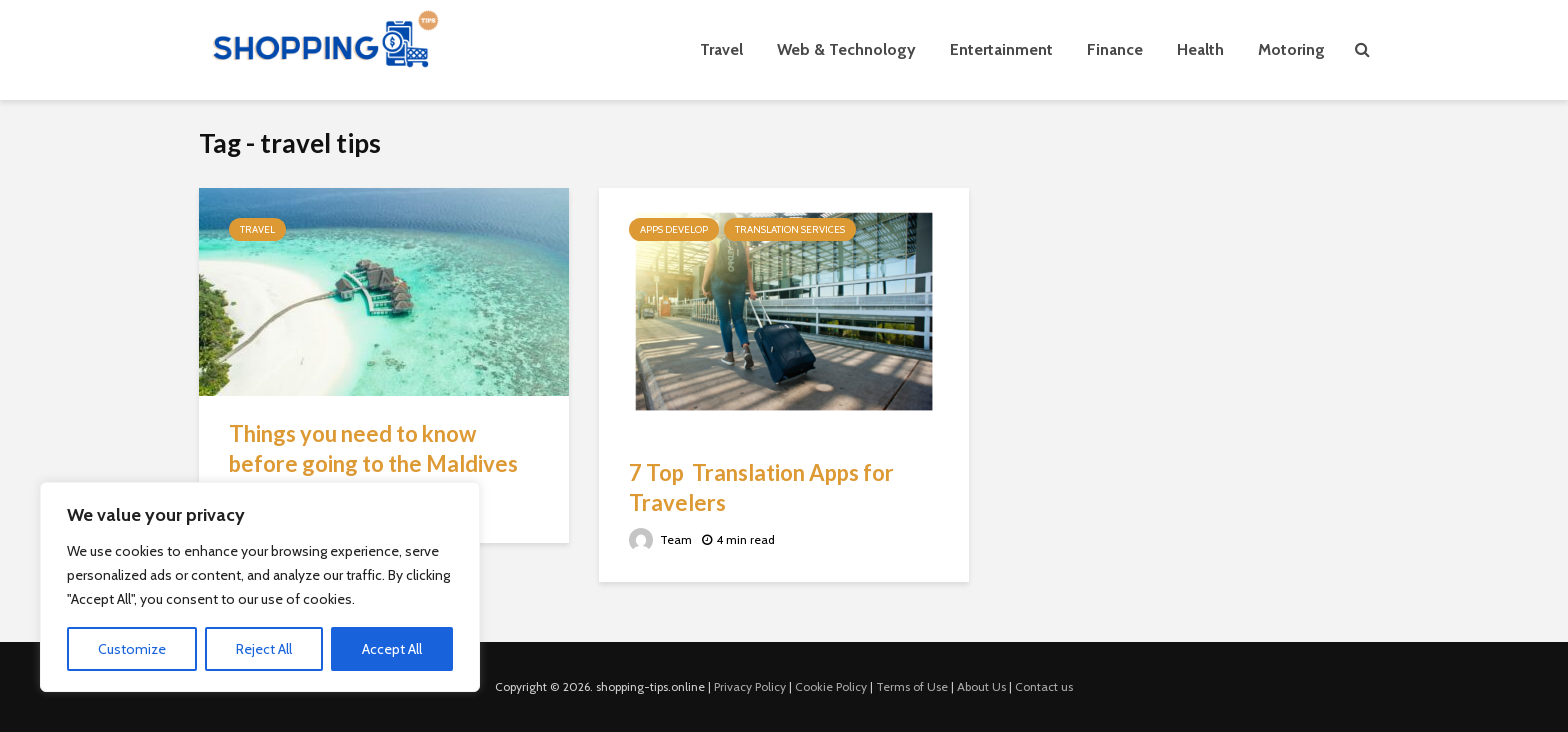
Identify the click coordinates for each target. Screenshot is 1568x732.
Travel (721, 49)
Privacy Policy (750, 686)
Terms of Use (912, 686)
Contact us (1044, 686)
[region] (260, 587)
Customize (132, 649)
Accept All (392, 649)
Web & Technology (846, 49)
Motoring (1291, 49)
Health (1200, 49)
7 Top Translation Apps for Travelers (761, 487)
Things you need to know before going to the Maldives (373, 448)
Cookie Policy (831, 686)
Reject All (264, 649)
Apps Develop (674, 229)
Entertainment (1001, 49)
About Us (981, 686)
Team (660, 539)
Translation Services (790, 229)
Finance (1115, 49)
